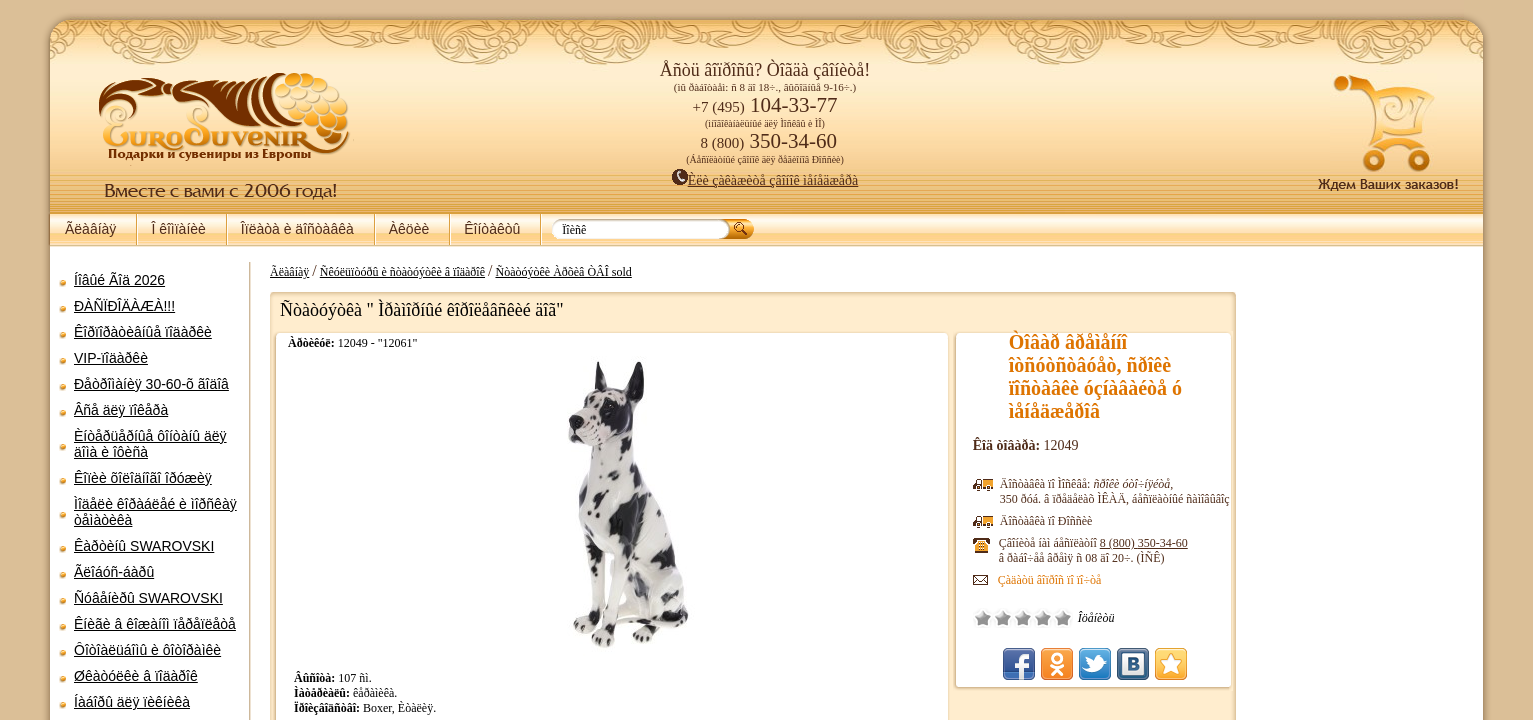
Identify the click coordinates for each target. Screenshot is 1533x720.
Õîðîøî (1050, 618)
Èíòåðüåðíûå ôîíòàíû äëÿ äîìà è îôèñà (150, 444)
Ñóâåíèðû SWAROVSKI (148, 598)
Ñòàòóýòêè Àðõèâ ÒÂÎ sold (553, 272)
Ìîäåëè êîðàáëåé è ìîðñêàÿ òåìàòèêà (155, 512)
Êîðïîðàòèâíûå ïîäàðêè (143, 332)
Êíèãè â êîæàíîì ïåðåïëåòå (155, 624)
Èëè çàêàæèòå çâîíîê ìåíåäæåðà (765, 180)
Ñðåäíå (1030, 618)
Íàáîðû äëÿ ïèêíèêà (132, 702)
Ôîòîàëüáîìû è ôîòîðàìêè (147, 650)
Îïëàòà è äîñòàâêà (297, 229)
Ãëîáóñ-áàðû (114, 572)
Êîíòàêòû (492, 229)
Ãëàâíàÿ (90, 229)
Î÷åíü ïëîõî (990, 618)
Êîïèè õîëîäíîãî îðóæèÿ (143, 478)
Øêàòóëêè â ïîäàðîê (136, 676)
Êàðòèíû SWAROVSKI (144, 546)
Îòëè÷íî (1070, 618)
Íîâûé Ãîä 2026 (119, 280)
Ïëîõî (1010, 618)
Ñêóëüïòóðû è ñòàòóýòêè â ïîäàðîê (392, 272)
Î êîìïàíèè (178, 229)
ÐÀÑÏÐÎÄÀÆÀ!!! (124, 306)
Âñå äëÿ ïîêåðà (121, 410)
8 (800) (1151, 543)
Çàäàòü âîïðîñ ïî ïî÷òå (1057, 580)
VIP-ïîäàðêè (111, 358)
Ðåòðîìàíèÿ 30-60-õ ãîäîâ (151, 384)
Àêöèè (409, 229)
